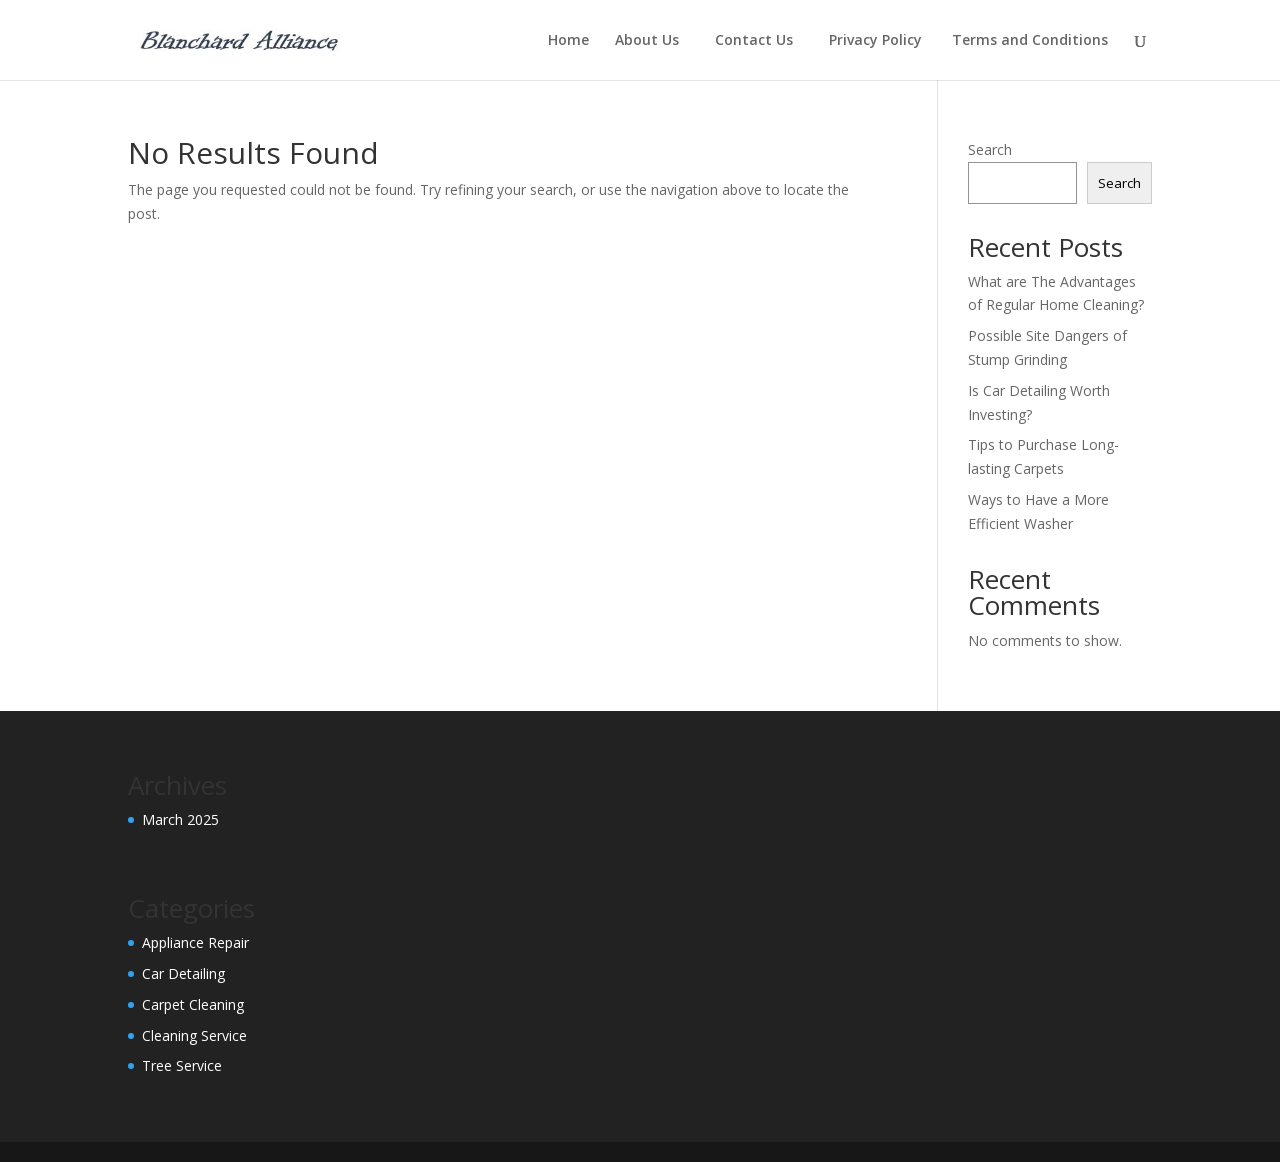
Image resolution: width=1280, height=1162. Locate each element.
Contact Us (759, 41)
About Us (652, 41)
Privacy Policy (877, 41)
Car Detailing (183, 973)
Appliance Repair (195, 942)
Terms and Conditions (1032, 41)
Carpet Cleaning (193, 1004)
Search (990, 149)
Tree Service (182, 1065)
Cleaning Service (194, 1035)
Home (568, 41)
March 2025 (180, 819)
